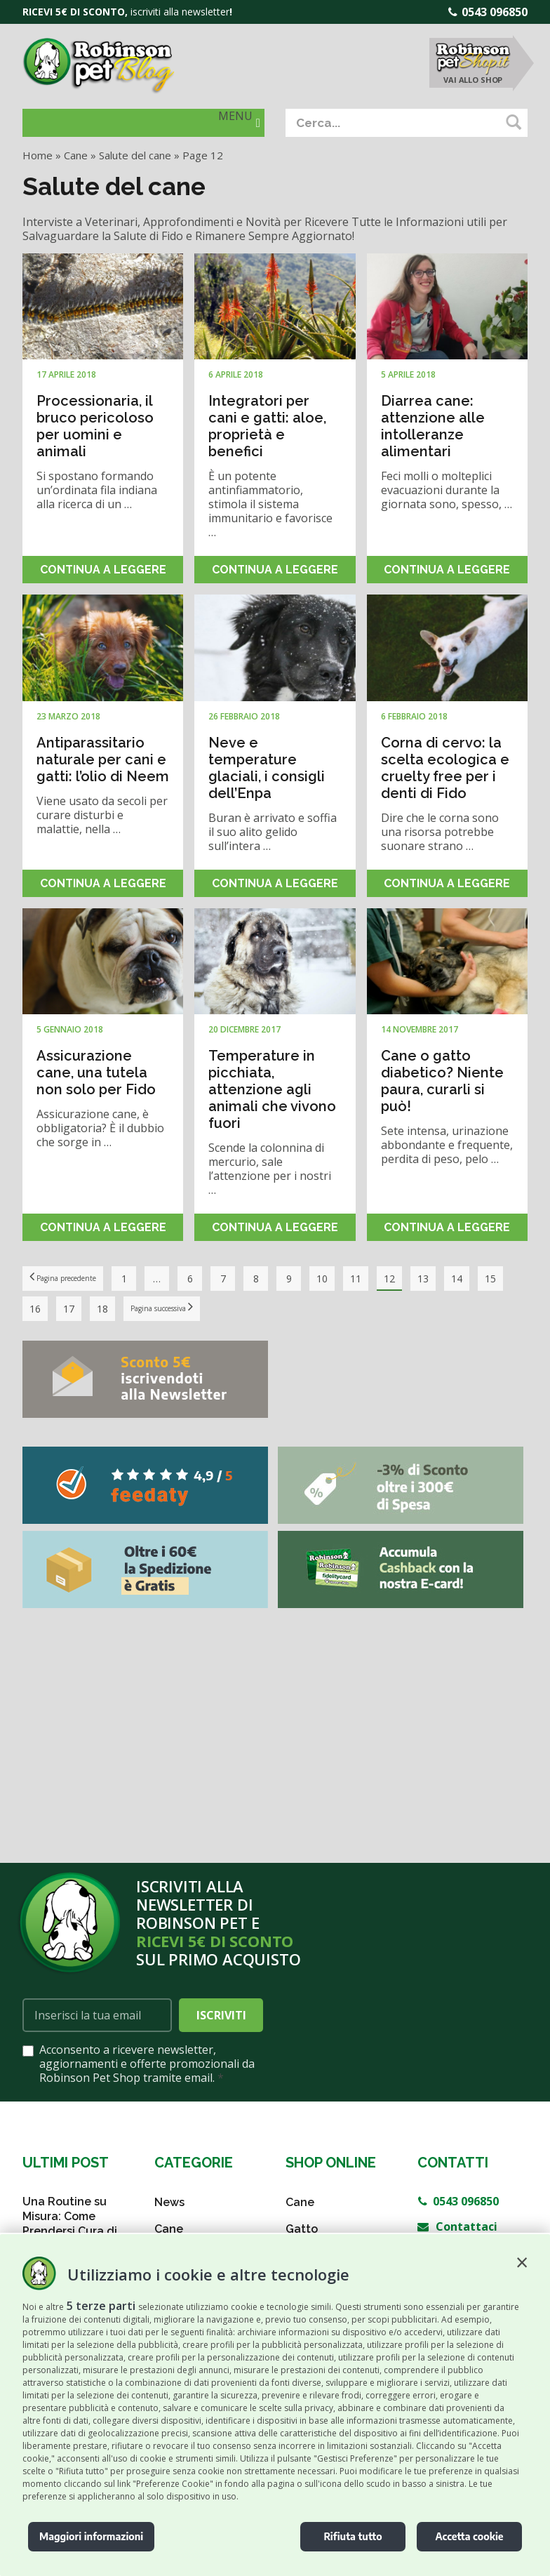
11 (381, 1278)
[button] (522, 2262)
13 (449, 1278)
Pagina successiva (209, 1308)
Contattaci (457, 2226)
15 (35, 1308)
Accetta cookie (469, 2536)
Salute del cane (135, 155)
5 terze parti (101, 2305)
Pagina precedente (75, 1277)
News (169, 2202)
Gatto (302, 2229)
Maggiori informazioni (91, 2536)
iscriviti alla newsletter (179, 11)
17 (102, 1308)
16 (68, 1308)
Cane (76, 155)
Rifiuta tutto (352, 2536)
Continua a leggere (103, 569)
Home (37, 155)
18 (136, 1308)
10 (348, 1278)
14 (482, 1278)
